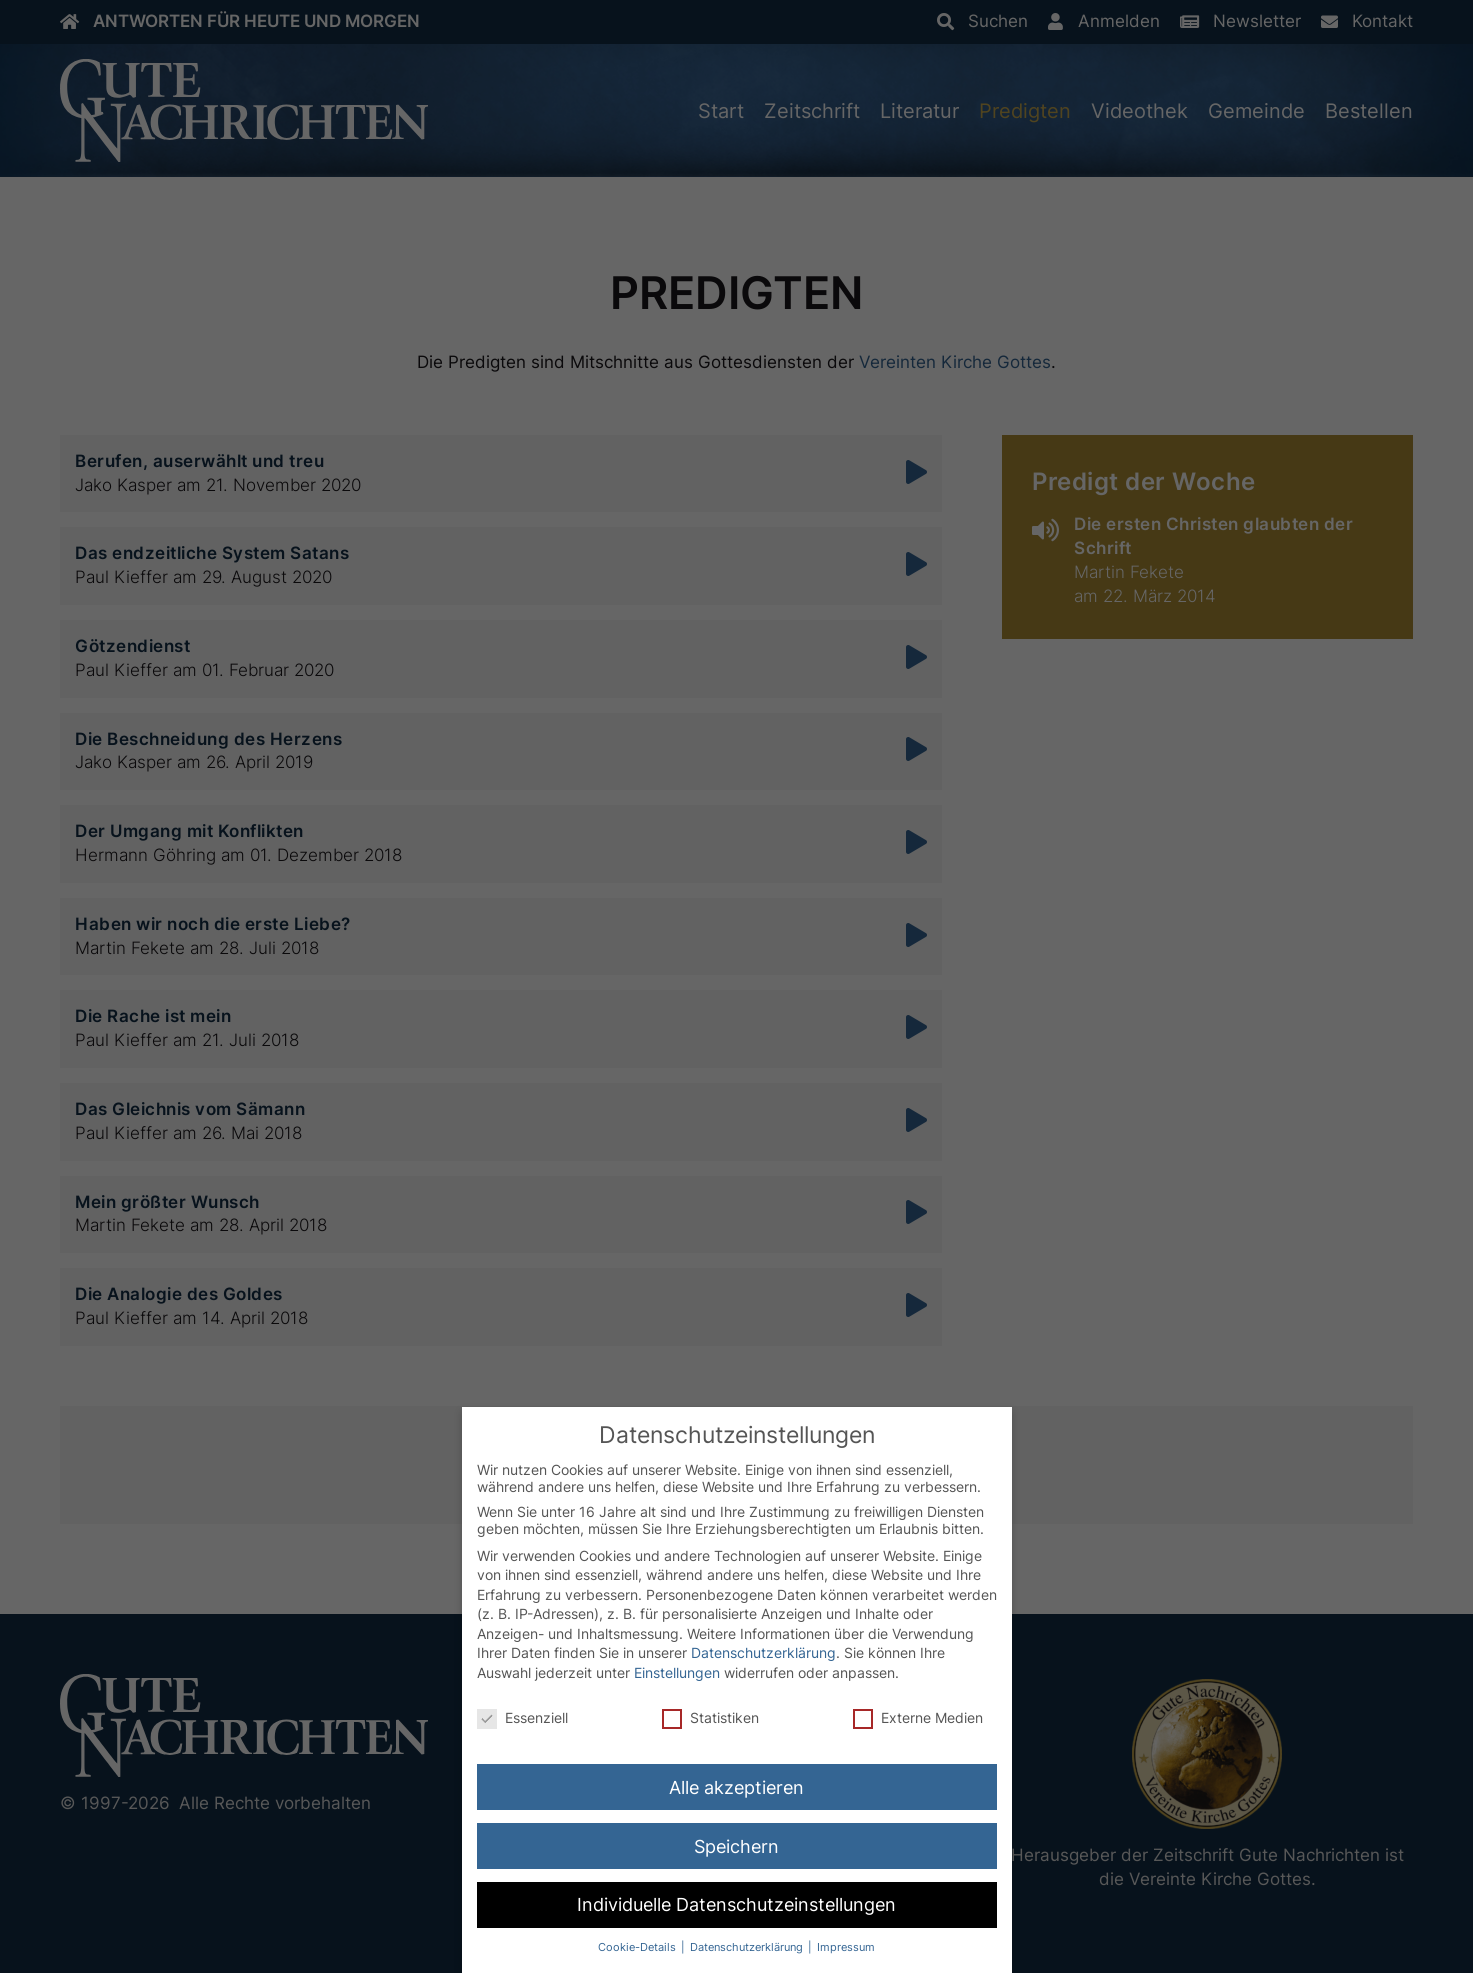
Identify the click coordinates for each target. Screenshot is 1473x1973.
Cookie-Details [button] (638, 1947)
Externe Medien (918, 1717)
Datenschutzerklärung (763, 1652)
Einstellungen (677, 1672)
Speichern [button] (736, 1846)
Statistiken (710, 1717)
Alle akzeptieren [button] (736, 1787)
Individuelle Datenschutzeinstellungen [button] (736, 1904)
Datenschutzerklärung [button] (748, 1947)
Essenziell (522, 1717)
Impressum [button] (846, 1947)
